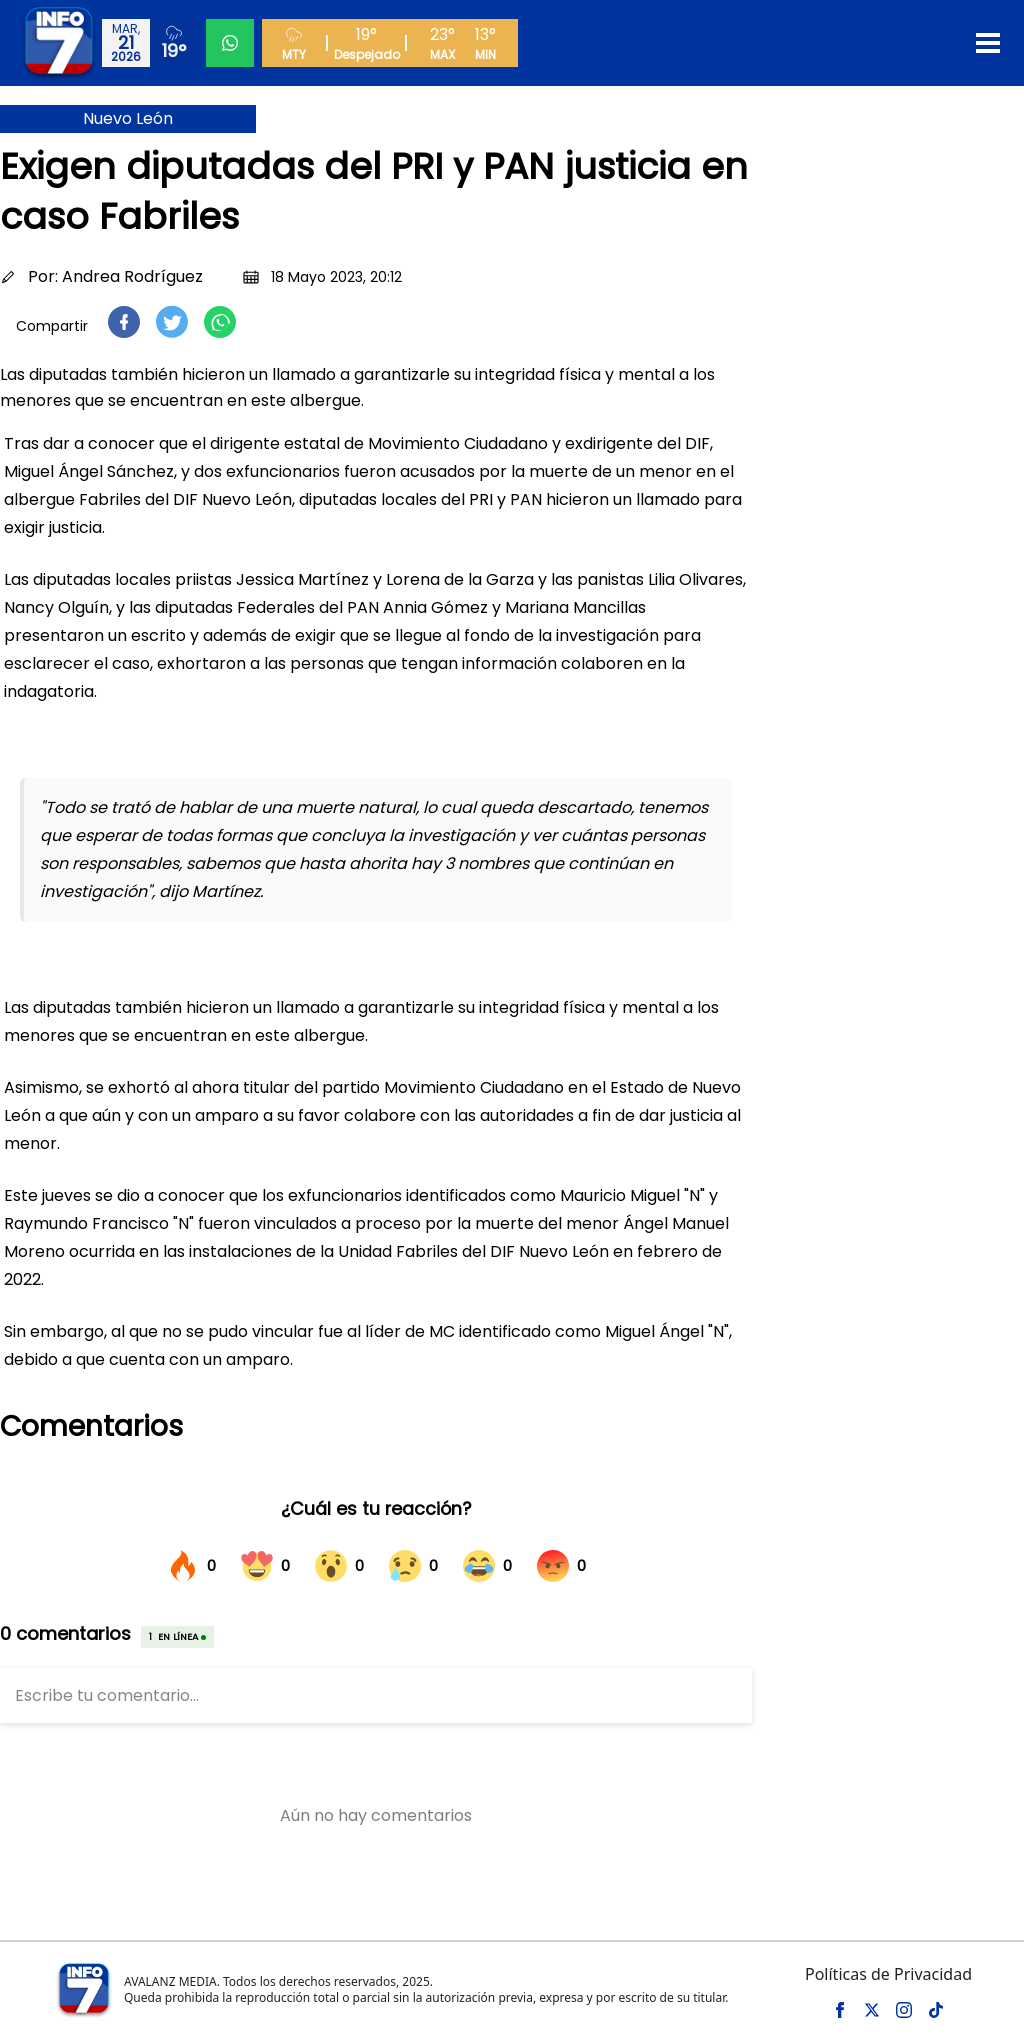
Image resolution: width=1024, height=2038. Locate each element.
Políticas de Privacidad (888, 1974)
